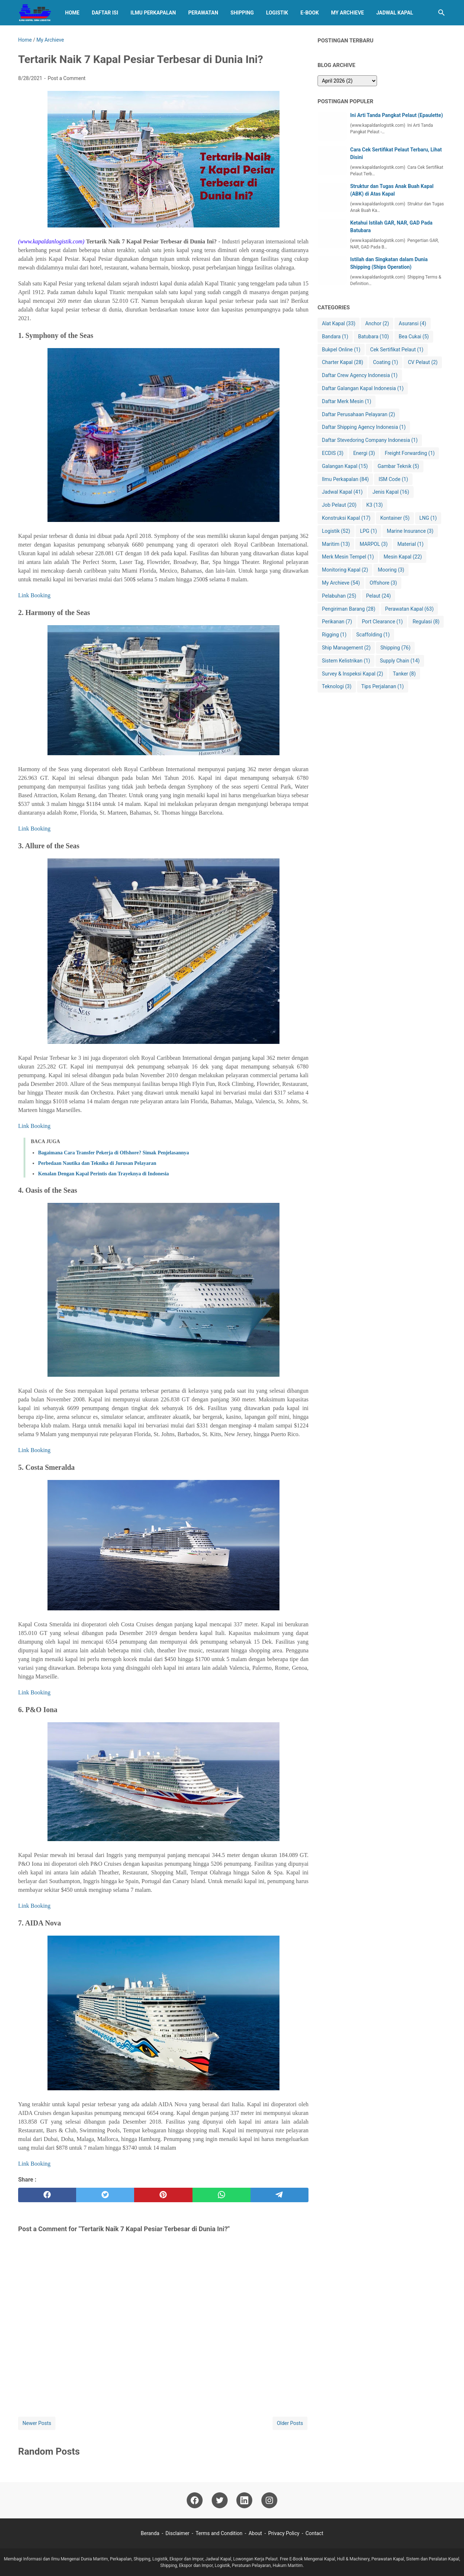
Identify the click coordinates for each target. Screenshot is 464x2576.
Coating (385, 362)
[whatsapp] (221, 2195)
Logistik (277, 13)
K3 (374, 505)
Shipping (242, 13)
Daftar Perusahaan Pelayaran (358, 414)
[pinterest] (163, 2195)
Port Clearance (382, 622)
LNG (428, 518)
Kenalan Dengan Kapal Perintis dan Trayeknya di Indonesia (103, 1173)
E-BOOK (310, 13)
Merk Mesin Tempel (348, 557)
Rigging (334, 635)
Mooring (391, 570)
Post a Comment (66, 78)
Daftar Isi (105, 13)
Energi (364, 453)
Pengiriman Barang (348, 609)
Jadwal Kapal (394, 13)
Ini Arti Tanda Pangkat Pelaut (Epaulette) (396, 115)
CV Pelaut (423, 362)
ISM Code (393, 479)
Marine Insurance (410, 531)
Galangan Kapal (345, 466)
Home (72, 13)
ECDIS (332, 453)
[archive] (347, 80)
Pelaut (378, 596)
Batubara (373, 337)
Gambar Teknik (398, 466)
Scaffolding (373, 635)
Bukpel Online (341, 350)
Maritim (336, 544)
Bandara (335, 337)
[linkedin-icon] (244, 2500)
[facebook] (47, 2195)
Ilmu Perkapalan (153, 13)
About (255, 2533)
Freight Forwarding (410, 453)
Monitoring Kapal (345, 570)
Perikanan (337, 622)
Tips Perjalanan (382, 686)
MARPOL (374, 544)
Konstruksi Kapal (346, 518)
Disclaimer (178, 2533)
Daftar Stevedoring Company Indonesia (370, 440)
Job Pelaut (339, 505)
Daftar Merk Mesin (346, 401)
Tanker (404, 674)
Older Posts (290, 2423)
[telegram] (279, 2195)
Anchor (377, 324)
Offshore (383, 583)
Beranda (150, 2533)
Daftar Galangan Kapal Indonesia (362, 388)
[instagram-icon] (269, 2500)
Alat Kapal (338, 324)
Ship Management (346, 648)
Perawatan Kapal (409, 609)
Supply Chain (400, 661)
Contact (314, 2533)
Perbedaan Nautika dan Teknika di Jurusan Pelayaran (97, 1163)
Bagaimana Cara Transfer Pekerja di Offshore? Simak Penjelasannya (113, 1152)
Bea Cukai (414, 337)
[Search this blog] (441, 12)
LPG (368, 531)
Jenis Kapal (390, 492)
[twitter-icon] (220, 2500)
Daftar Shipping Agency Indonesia (364, 427)
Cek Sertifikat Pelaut (396, 350)
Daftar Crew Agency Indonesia (360, 375)
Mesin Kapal (403, 557)
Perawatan (203, 13)
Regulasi (426, 622)
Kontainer (395, 518)
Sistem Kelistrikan (346, 661)
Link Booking (34, 595)
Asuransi (412, 324)
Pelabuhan (339, 596)
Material (410, 544)
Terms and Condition (218, 2533)
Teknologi (337, 686)
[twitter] (105, 2195)
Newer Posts (36, 2423)
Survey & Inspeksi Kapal (352, 674)
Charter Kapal (342, 362)
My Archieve (347, 13)
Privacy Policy (283, 2533)
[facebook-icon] (195, 2500)
